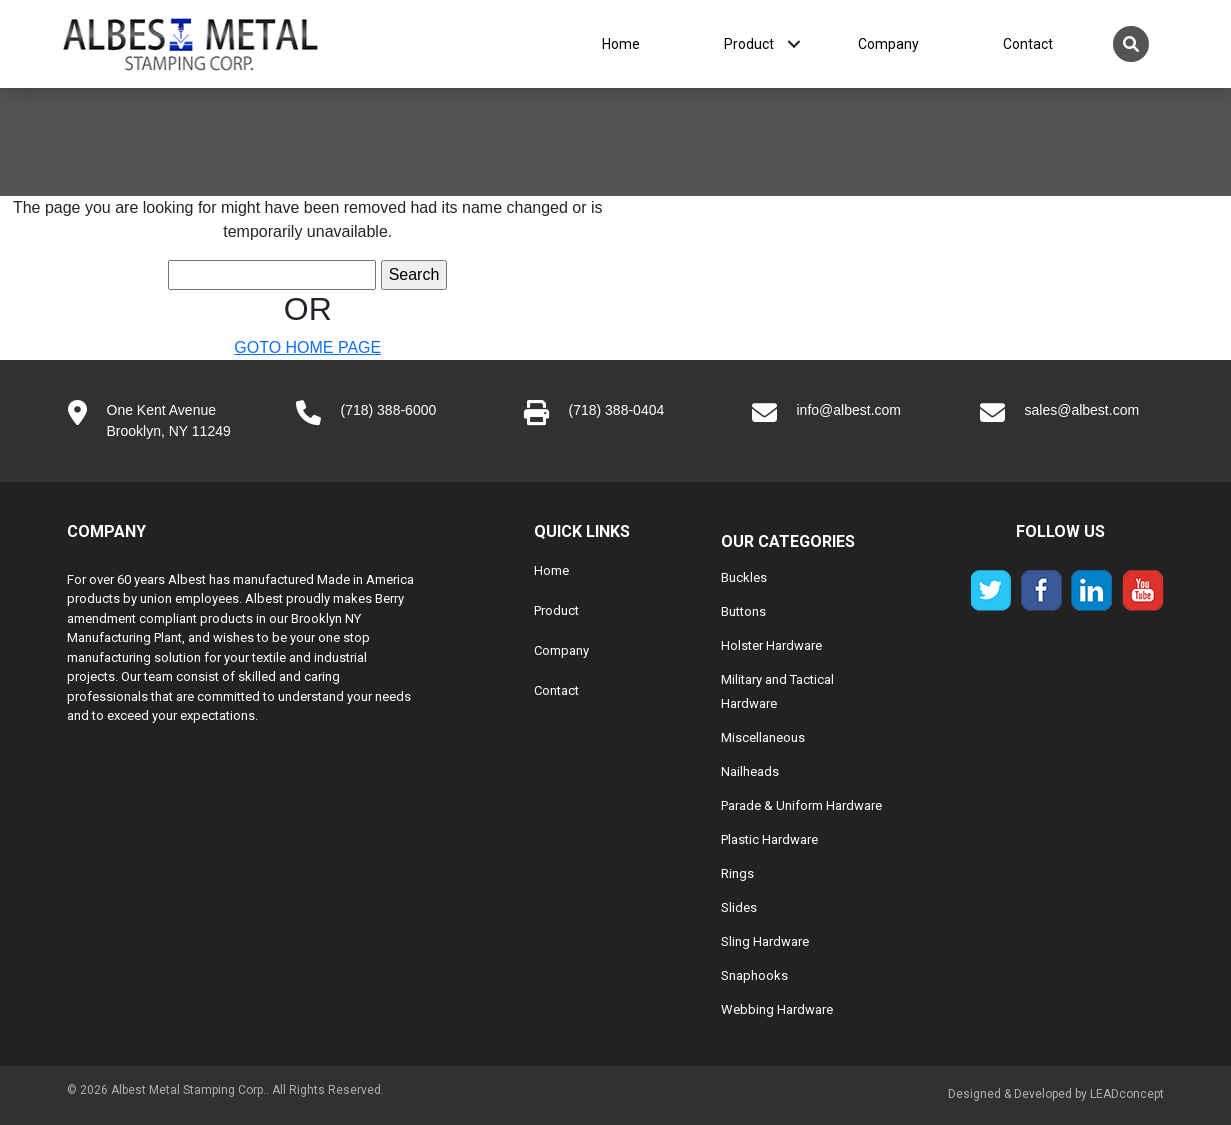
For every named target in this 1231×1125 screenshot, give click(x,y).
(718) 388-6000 (389, 410)
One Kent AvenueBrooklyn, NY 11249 (169, 420)
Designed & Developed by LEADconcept (1056, 1094)
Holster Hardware (771, 645)
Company (888, 44)
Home (621, 44)
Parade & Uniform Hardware (801, 805)
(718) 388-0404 (617, 410)
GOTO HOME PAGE (307, 347)
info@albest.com (849, 410)
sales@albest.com (1082, 410)
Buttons (743, 611)
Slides (739, 907)
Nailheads (750, 771)
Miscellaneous (763, 737)
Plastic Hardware (769, 839)
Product (749, 44)
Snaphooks (754, 975)
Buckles (744, 577)
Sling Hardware (765, 941)
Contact (1028, 44)
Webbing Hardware (777, 1009)
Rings (737, 873)
